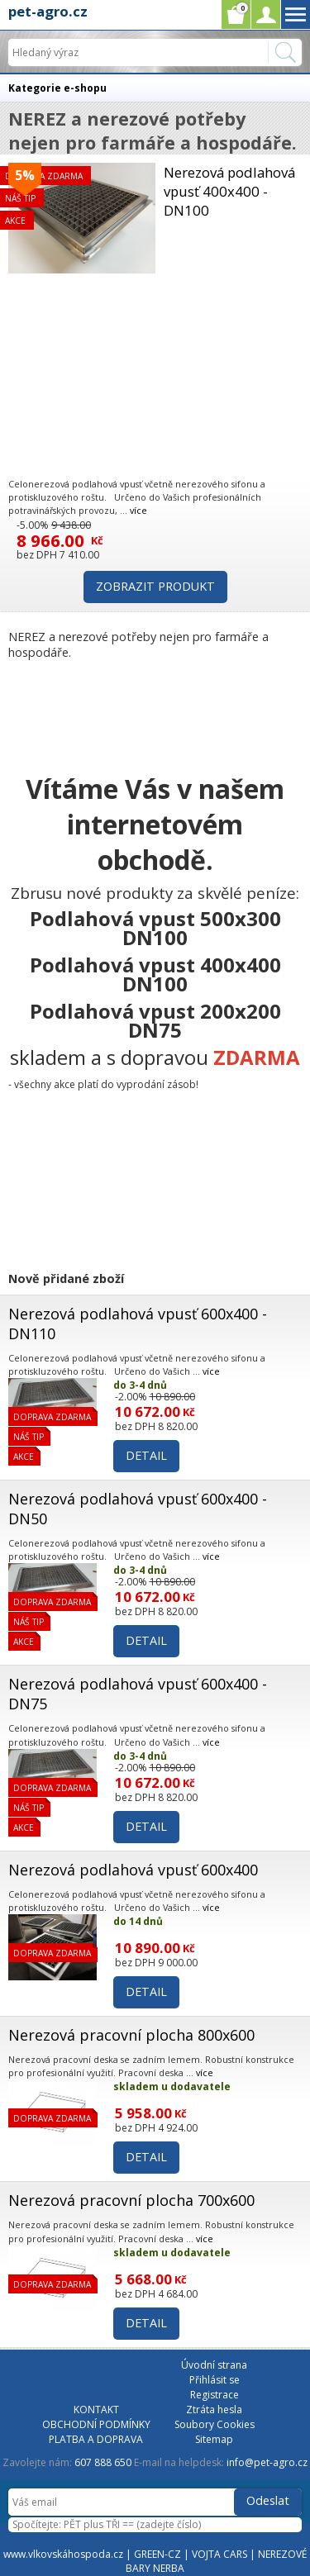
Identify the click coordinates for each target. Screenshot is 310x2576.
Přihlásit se (214, 2380)
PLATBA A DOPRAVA (96, 2439)
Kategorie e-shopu (57, 88)
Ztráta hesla (214, 2410)
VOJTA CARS (219, 2554)
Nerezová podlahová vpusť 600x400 (133, 1870)
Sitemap (214, 2439)
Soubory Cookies (214, 2424)
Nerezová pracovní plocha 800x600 (131, 2035)
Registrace (214, 2395)
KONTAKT (96, 2410)
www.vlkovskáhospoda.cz (63, 2554)
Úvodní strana (214, 2365)
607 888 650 (102, 2462)
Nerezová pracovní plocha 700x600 (131, 2200)
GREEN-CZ (157, 2554)
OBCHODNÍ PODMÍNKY (96, 2424)
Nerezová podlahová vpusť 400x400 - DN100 (229, 191)
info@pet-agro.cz (267, 2462)
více (138, 510)
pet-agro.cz (48, 11)
